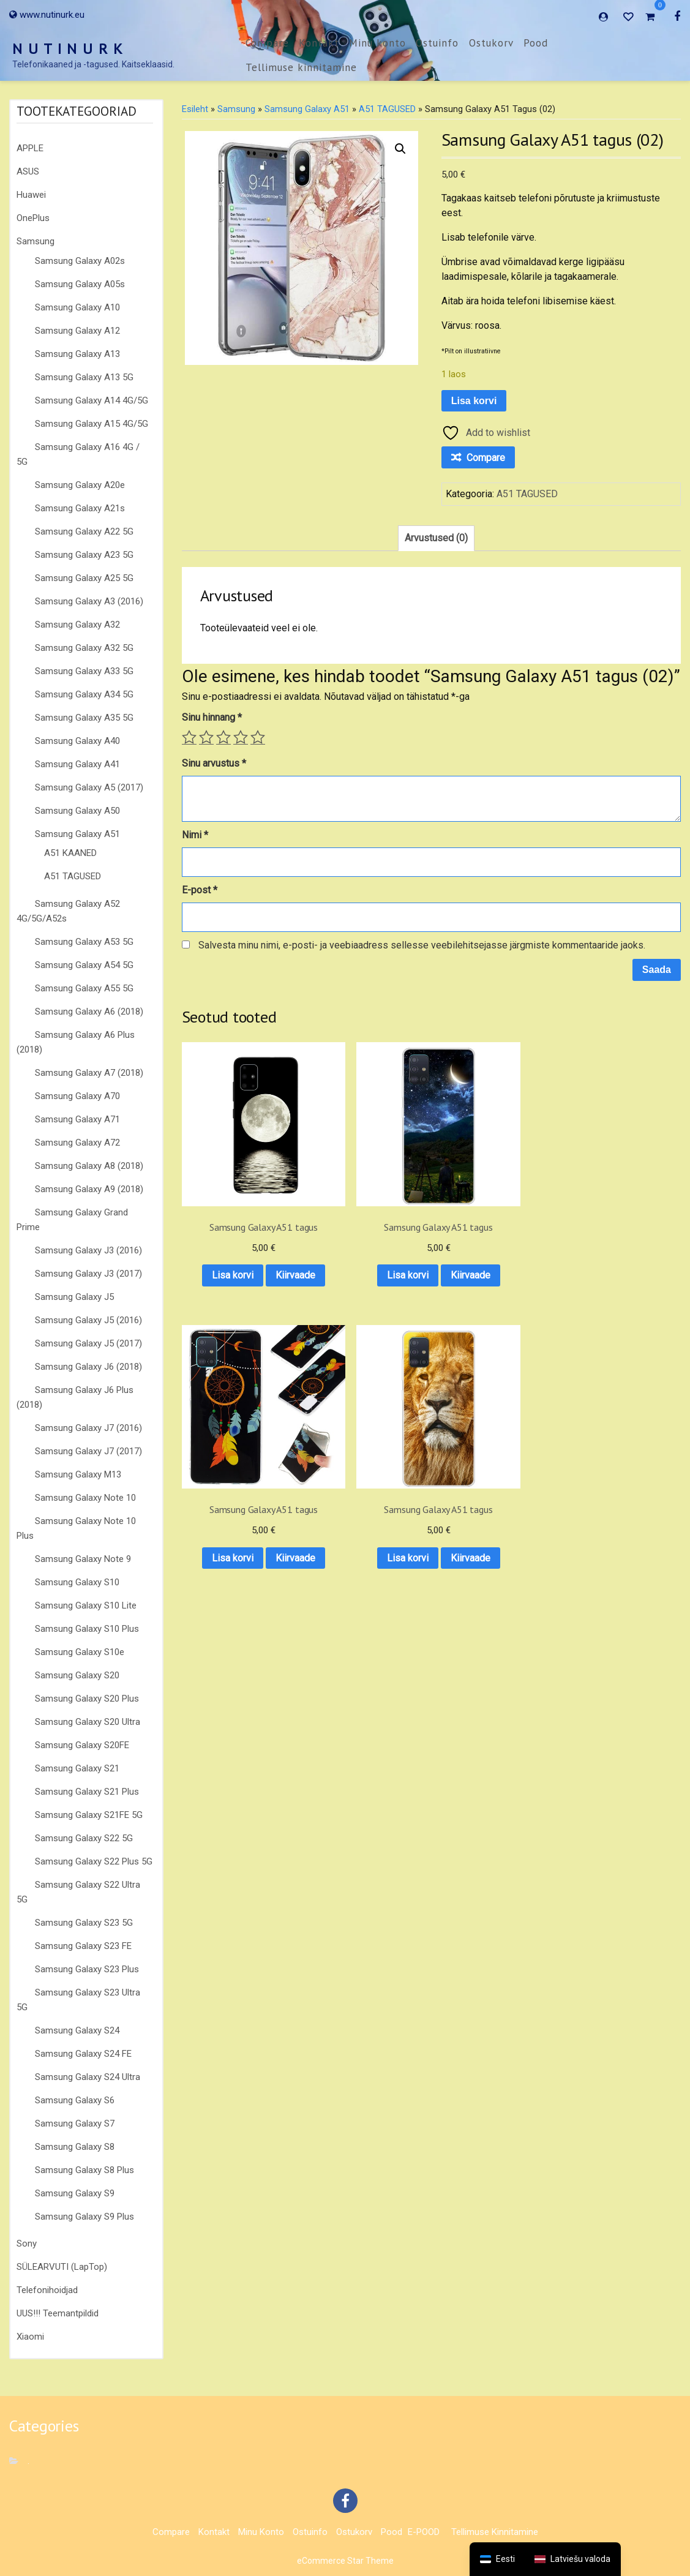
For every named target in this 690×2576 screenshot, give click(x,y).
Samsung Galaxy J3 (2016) (88, 1250)
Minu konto (377, 43)
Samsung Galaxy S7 (74, 2123)
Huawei (31, 194)
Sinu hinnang (212, 717)
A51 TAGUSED (72, 876)
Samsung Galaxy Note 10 (85, 1497)
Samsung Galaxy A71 (77, 1119)
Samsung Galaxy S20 (77, 1675)
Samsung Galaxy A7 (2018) (89, 1072)
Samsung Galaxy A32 (77, 624)
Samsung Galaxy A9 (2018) (89, 1189)
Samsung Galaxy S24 (77, 2030)
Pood (535, 43)
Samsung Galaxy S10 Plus (87, 1628)
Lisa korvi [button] (237, 1221)
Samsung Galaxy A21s (80, 508)
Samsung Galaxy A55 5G (84, 988)
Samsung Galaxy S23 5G (84, 1922)
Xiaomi (30, 2336)
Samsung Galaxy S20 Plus (87, 1698)
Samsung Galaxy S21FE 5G (89, 1814)
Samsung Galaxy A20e (80, 484)
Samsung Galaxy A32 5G (84, 647)
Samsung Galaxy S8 (74, 2146)
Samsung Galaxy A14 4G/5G (91, 400)
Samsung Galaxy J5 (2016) (88, 1320)
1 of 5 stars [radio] (189, 737)
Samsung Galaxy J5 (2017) (88, 1343)
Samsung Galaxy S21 (77, 1768)
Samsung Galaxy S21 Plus (87, 1791)
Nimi (195, 835)
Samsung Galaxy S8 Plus (84, 2170)
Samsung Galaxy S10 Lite (86, 1605)
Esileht (195, 109)
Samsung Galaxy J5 (74, 1296)
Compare (267, 43)
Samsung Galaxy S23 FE (83, 1945)
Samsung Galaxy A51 (77, 833)
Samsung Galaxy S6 (74, 2100)
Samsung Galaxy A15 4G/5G (91, 423)
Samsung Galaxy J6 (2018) (88, 1366)
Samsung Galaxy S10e (79, 1652)
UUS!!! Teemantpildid (58, 2313)
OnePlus (33, 217)
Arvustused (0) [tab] (436, 538)
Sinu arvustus (214, 763)
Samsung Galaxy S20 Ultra (87, 1721)
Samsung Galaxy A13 (77, 353)
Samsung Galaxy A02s (80, 260)
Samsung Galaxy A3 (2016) (89, 601)
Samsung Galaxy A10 (77, 307)
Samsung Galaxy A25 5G (84, 578)
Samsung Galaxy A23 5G (84, 554)
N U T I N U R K (68, 48)
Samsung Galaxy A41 (77, 764)
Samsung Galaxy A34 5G (84, 694)
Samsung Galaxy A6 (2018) (89, 1011)
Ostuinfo (437, 43)
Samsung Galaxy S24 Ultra (87, 2076)
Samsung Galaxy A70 (77, 1096)
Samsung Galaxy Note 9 (83, 1558)
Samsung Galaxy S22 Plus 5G (93, 1861)
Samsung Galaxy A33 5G (84, 671)
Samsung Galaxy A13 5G (84, 377)
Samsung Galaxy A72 (77, 1142)
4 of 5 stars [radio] (240, 737)
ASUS (28, 171)
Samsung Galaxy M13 (78, 1474)
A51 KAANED (70, 852)
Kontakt (319, 43)
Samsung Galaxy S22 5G (84, 1838)
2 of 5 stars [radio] (206, 737)
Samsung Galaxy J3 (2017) (88, 1273)
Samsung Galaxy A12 (77, 330)
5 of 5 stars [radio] (257, 737)
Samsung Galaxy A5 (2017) (89, 787)
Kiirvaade (237, 1253)
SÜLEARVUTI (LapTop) (62, 2266)
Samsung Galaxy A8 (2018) (89, 1165)
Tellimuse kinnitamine (301, 67)
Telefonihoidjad (47, 2290)
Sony (27, 2243)
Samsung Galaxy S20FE (82, 1745)
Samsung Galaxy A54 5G (84, 965)
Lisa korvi (474, 401)
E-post (199, 890)
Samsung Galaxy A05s (80, 284)
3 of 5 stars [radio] (223, 737)
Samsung (35, 241)
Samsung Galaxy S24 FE (83, 2053)
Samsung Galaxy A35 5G (84, 717)
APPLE (30, 148)
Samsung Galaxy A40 (77, 740)
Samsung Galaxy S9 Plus (84, 2216)
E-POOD (424, 2531)
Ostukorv (491, 43)
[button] (400, 149)
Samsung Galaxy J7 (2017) (88, 1451)
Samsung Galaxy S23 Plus (87, 1969)
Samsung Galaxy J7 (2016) (88, 1427)
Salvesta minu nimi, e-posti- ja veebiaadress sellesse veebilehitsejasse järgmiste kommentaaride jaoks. (421, 945)
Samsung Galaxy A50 (77, 810)
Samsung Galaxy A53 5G (84, 941)
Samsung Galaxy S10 (77, 1582)
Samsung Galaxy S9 (74, 2193)
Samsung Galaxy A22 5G (84, 531)
